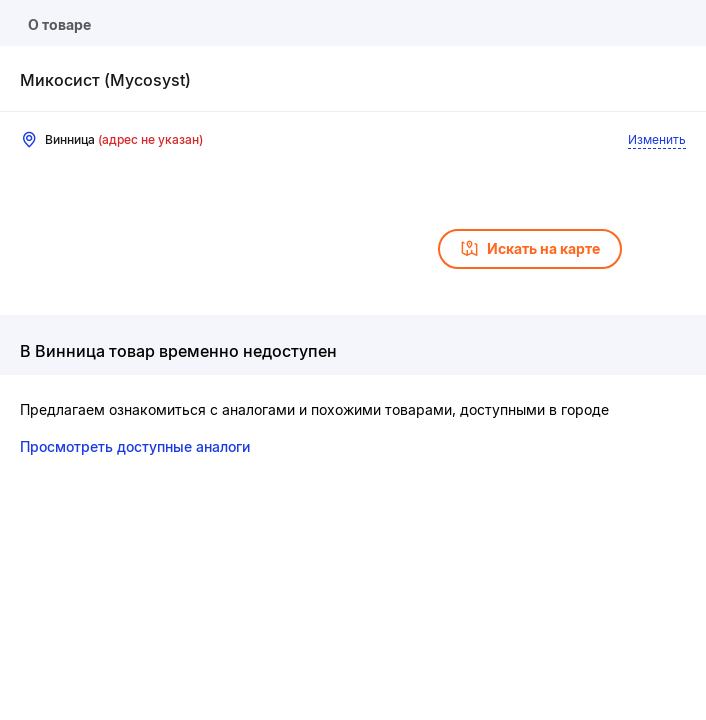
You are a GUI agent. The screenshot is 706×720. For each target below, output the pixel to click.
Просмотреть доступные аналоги (135, 446)
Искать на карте (530, 249)
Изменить (657, 139)
